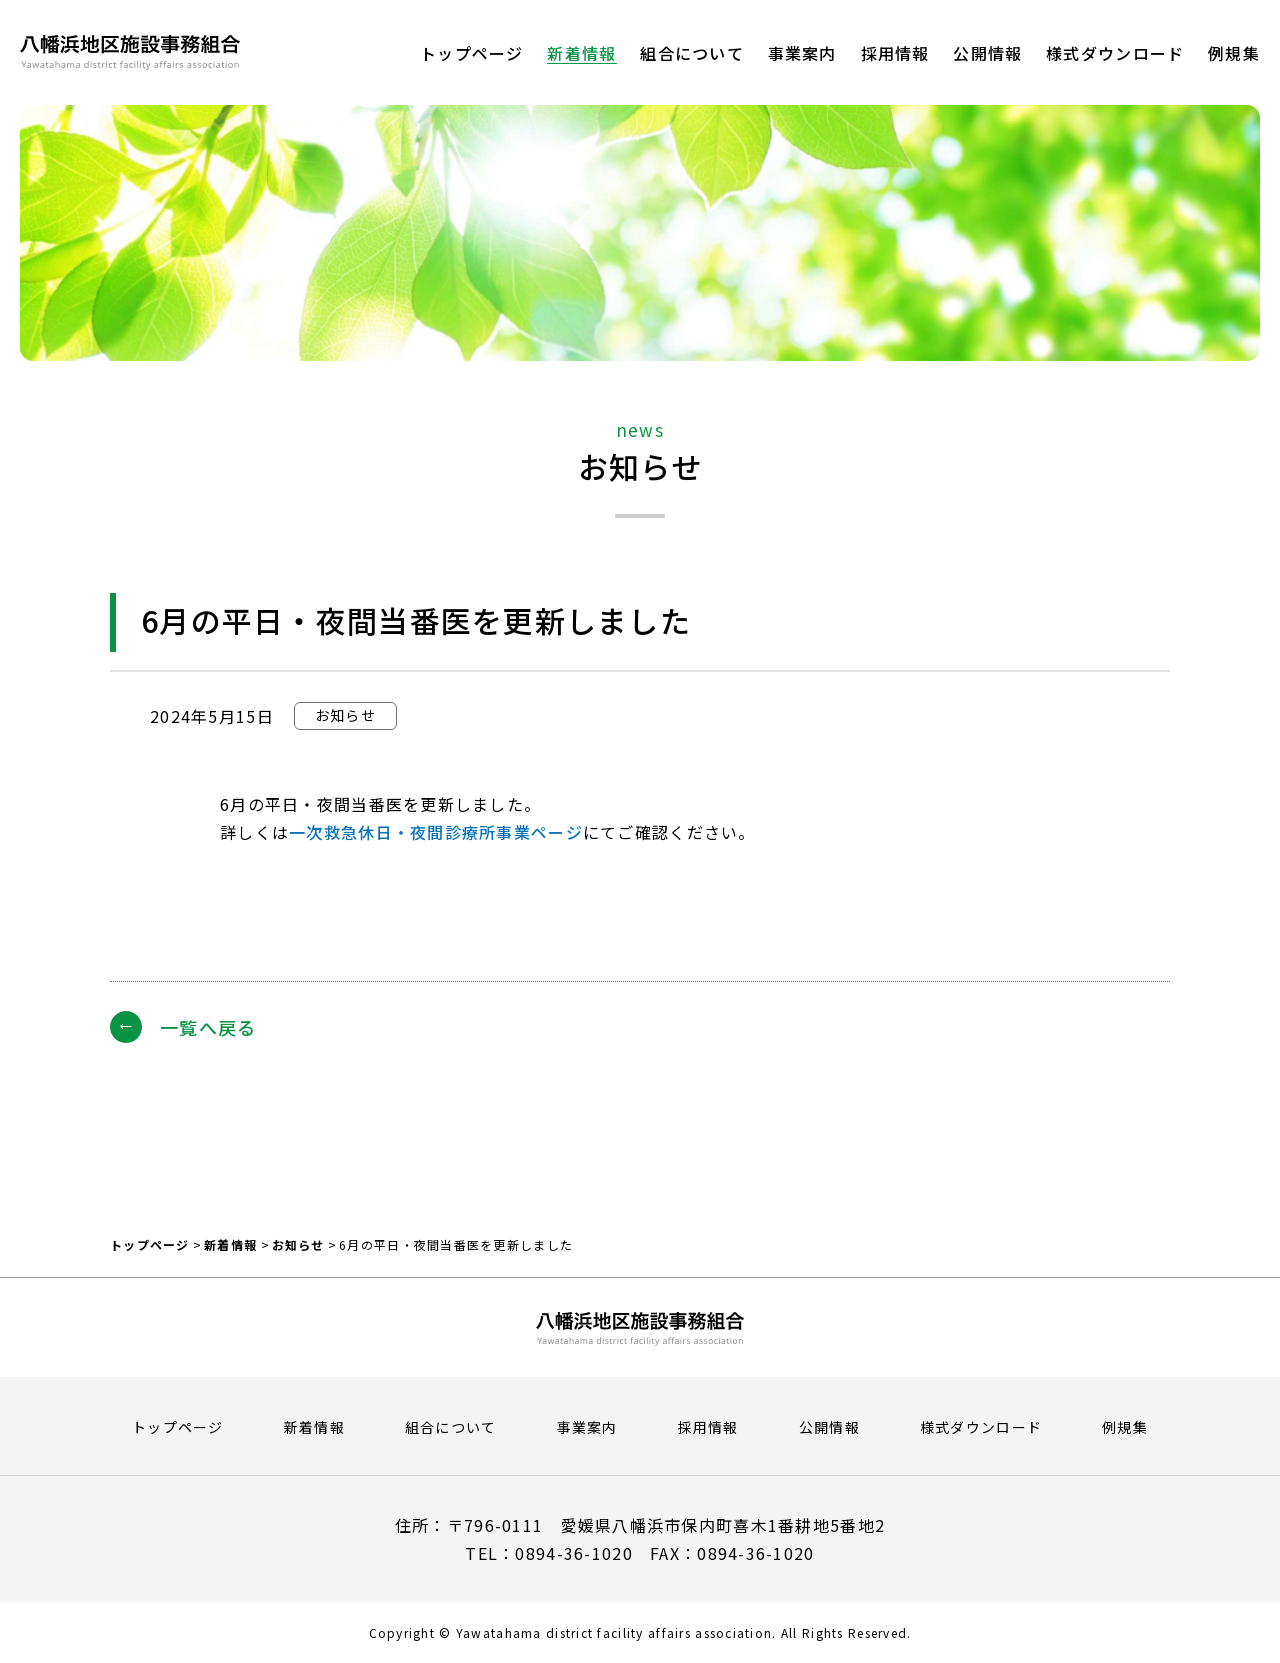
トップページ (150, 1244)
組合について (451, 1427)
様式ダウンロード (981, 1427)
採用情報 (708, 1427)
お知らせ (298, 1244)
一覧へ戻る (208, 1027)
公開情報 (829, 1427)
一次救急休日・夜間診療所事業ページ (436, 832)
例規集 (1125, 1427)
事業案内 (587, 1427)
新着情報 (230, 1244)
